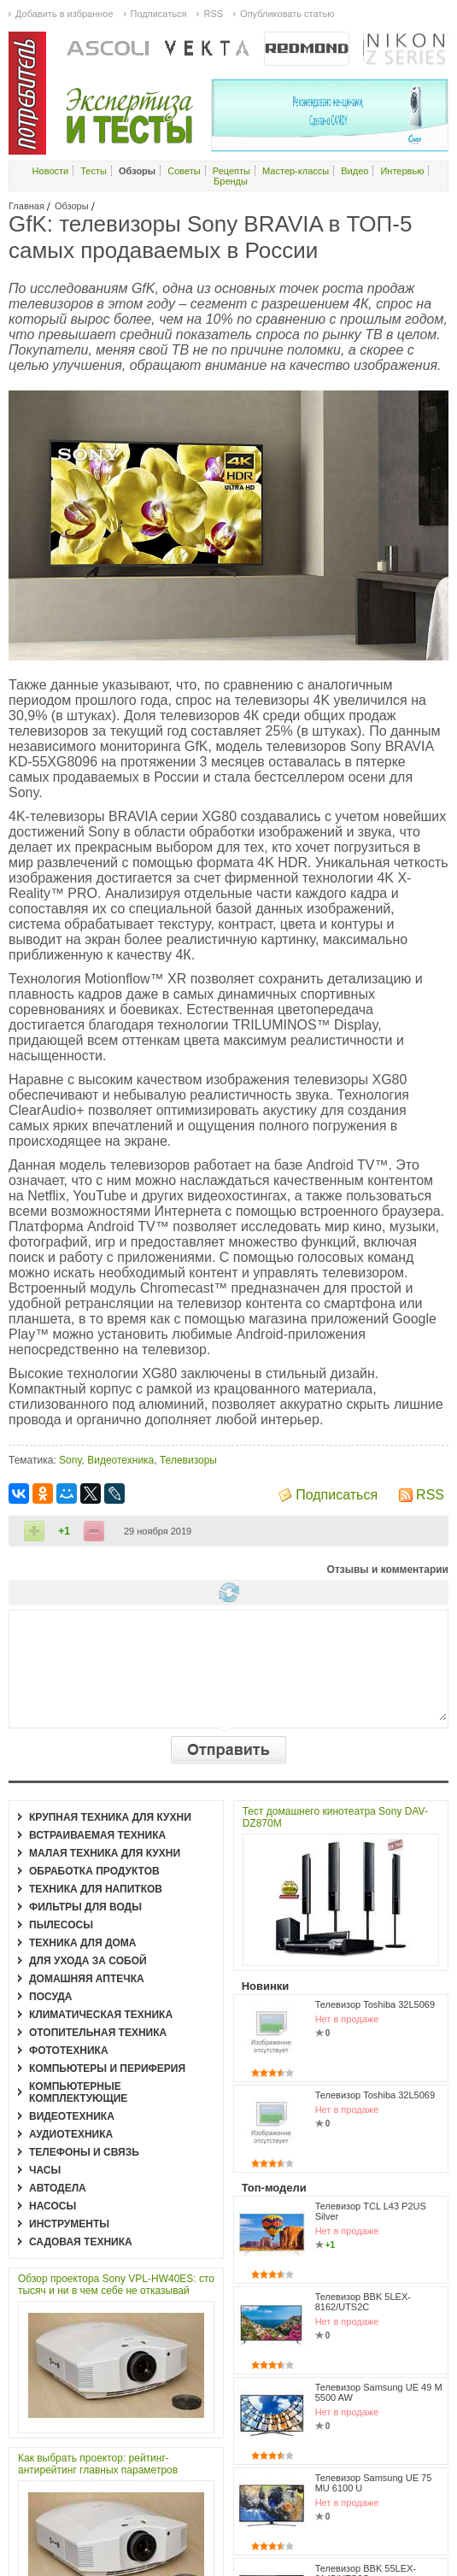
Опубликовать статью (287, 14)
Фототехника (68, 2051)
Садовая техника (80, 2242)
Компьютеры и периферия (107, 2068)
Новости (50, 171)
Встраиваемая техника (97, 1835)
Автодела (57, 2188)
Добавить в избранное (64, 14)
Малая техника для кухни (104, 1853)
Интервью (402, 171)
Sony (70, 1460)
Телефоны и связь (84, 2152)
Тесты (93, 171)
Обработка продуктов (94, 1871)
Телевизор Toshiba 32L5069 (375, 2004)
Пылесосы (61, 1925)
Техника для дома (82, 1943)
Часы (45, 2170)
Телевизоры (188, 1460)
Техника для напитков (95, 1889)
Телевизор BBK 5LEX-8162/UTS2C (363, 2301)
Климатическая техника (101, 2015)
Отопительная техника (98, 2033)
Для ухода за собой (88, 1961)
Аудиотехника (71, 2134)
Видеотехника (120, 1460)
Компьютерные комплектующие (78, 2092)
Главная (26, 206)
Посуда (51, 1997)
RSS (430, 1495)
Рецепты (231, 171)
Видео (354, 171)
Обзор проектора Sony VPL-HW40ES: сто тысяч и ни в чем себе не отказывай (116, 2285)
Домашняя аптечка (86, 1979)
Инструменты (69, 2224)
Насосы (52, 2206)
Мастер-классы (295, 171)
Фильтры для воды (85, 1907)
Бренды (231, 181)
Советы (183, 171)
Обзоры (72, 206)
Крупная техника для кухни (110, 1817)
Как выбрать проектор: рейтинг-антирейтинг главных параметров (98, 2464)
